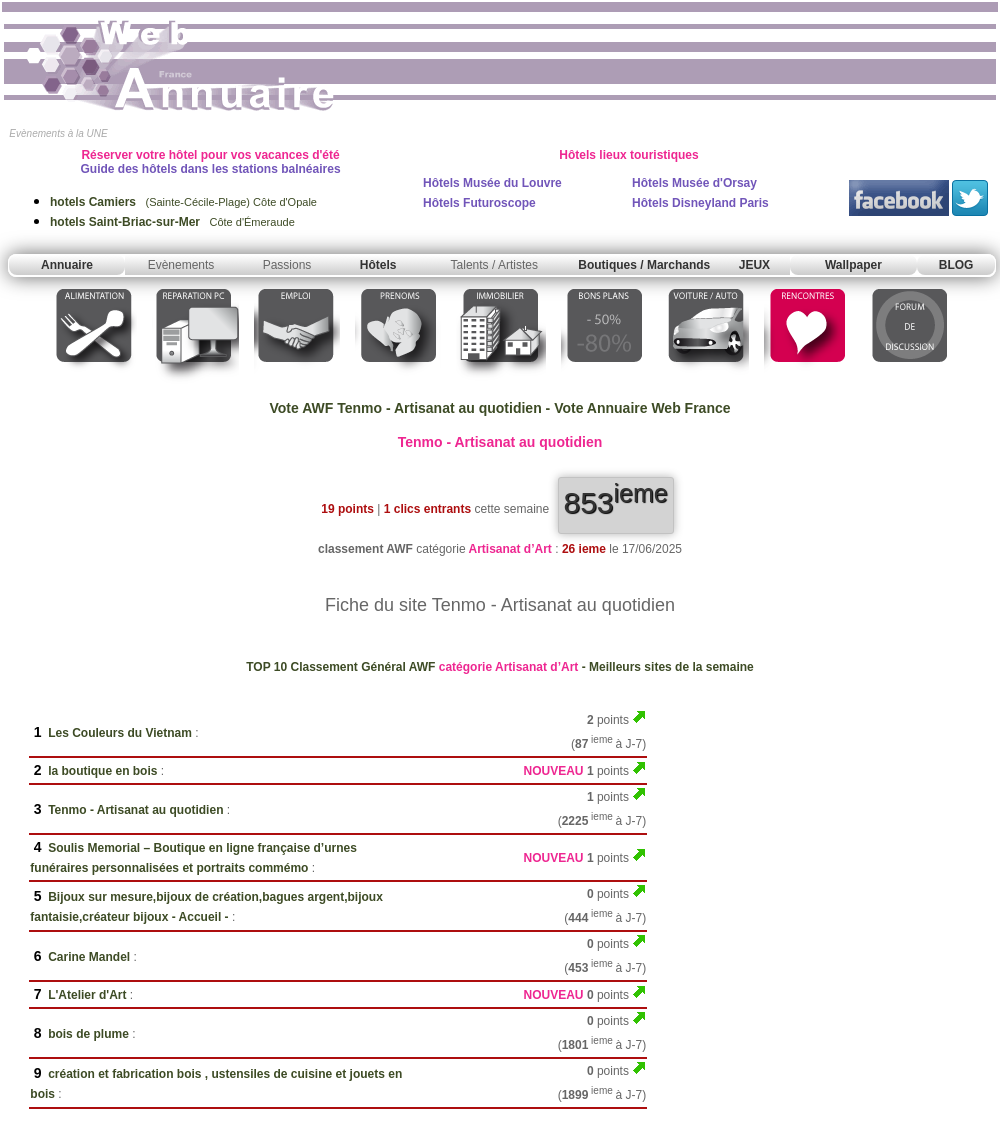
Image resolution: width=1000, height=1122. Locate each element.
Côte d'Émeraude (172, 222)
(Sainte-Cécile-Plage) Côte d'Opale (183, 202)
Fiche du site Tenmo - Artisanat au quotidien (500, 605)
